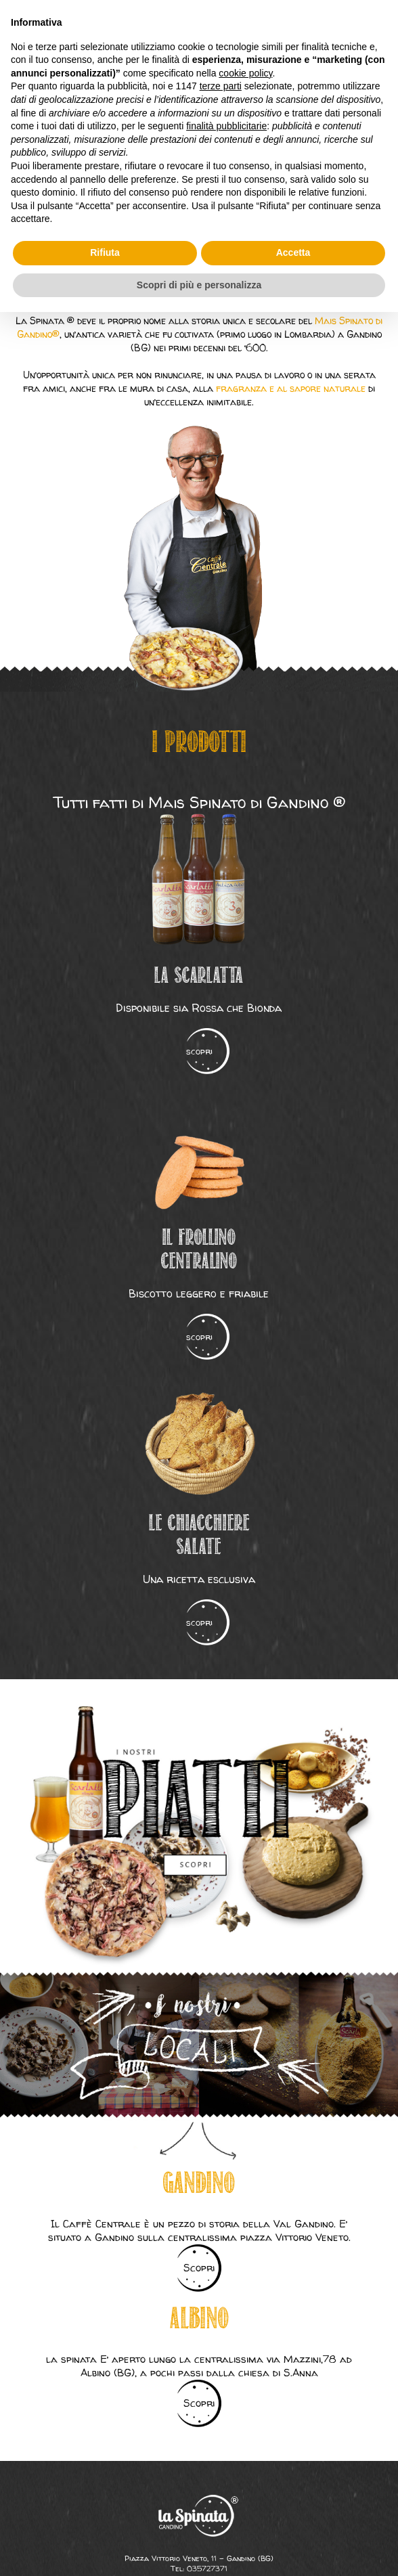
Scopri (199, 2268)
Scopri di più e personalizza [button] (199, 285)
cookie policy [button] (245, 73)
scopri (199, 1051)
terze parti (221, 86)
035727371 (207, 2568)
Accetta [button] (293, 252)
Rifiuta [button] (105, 252)
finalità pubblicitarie (226, 125)
